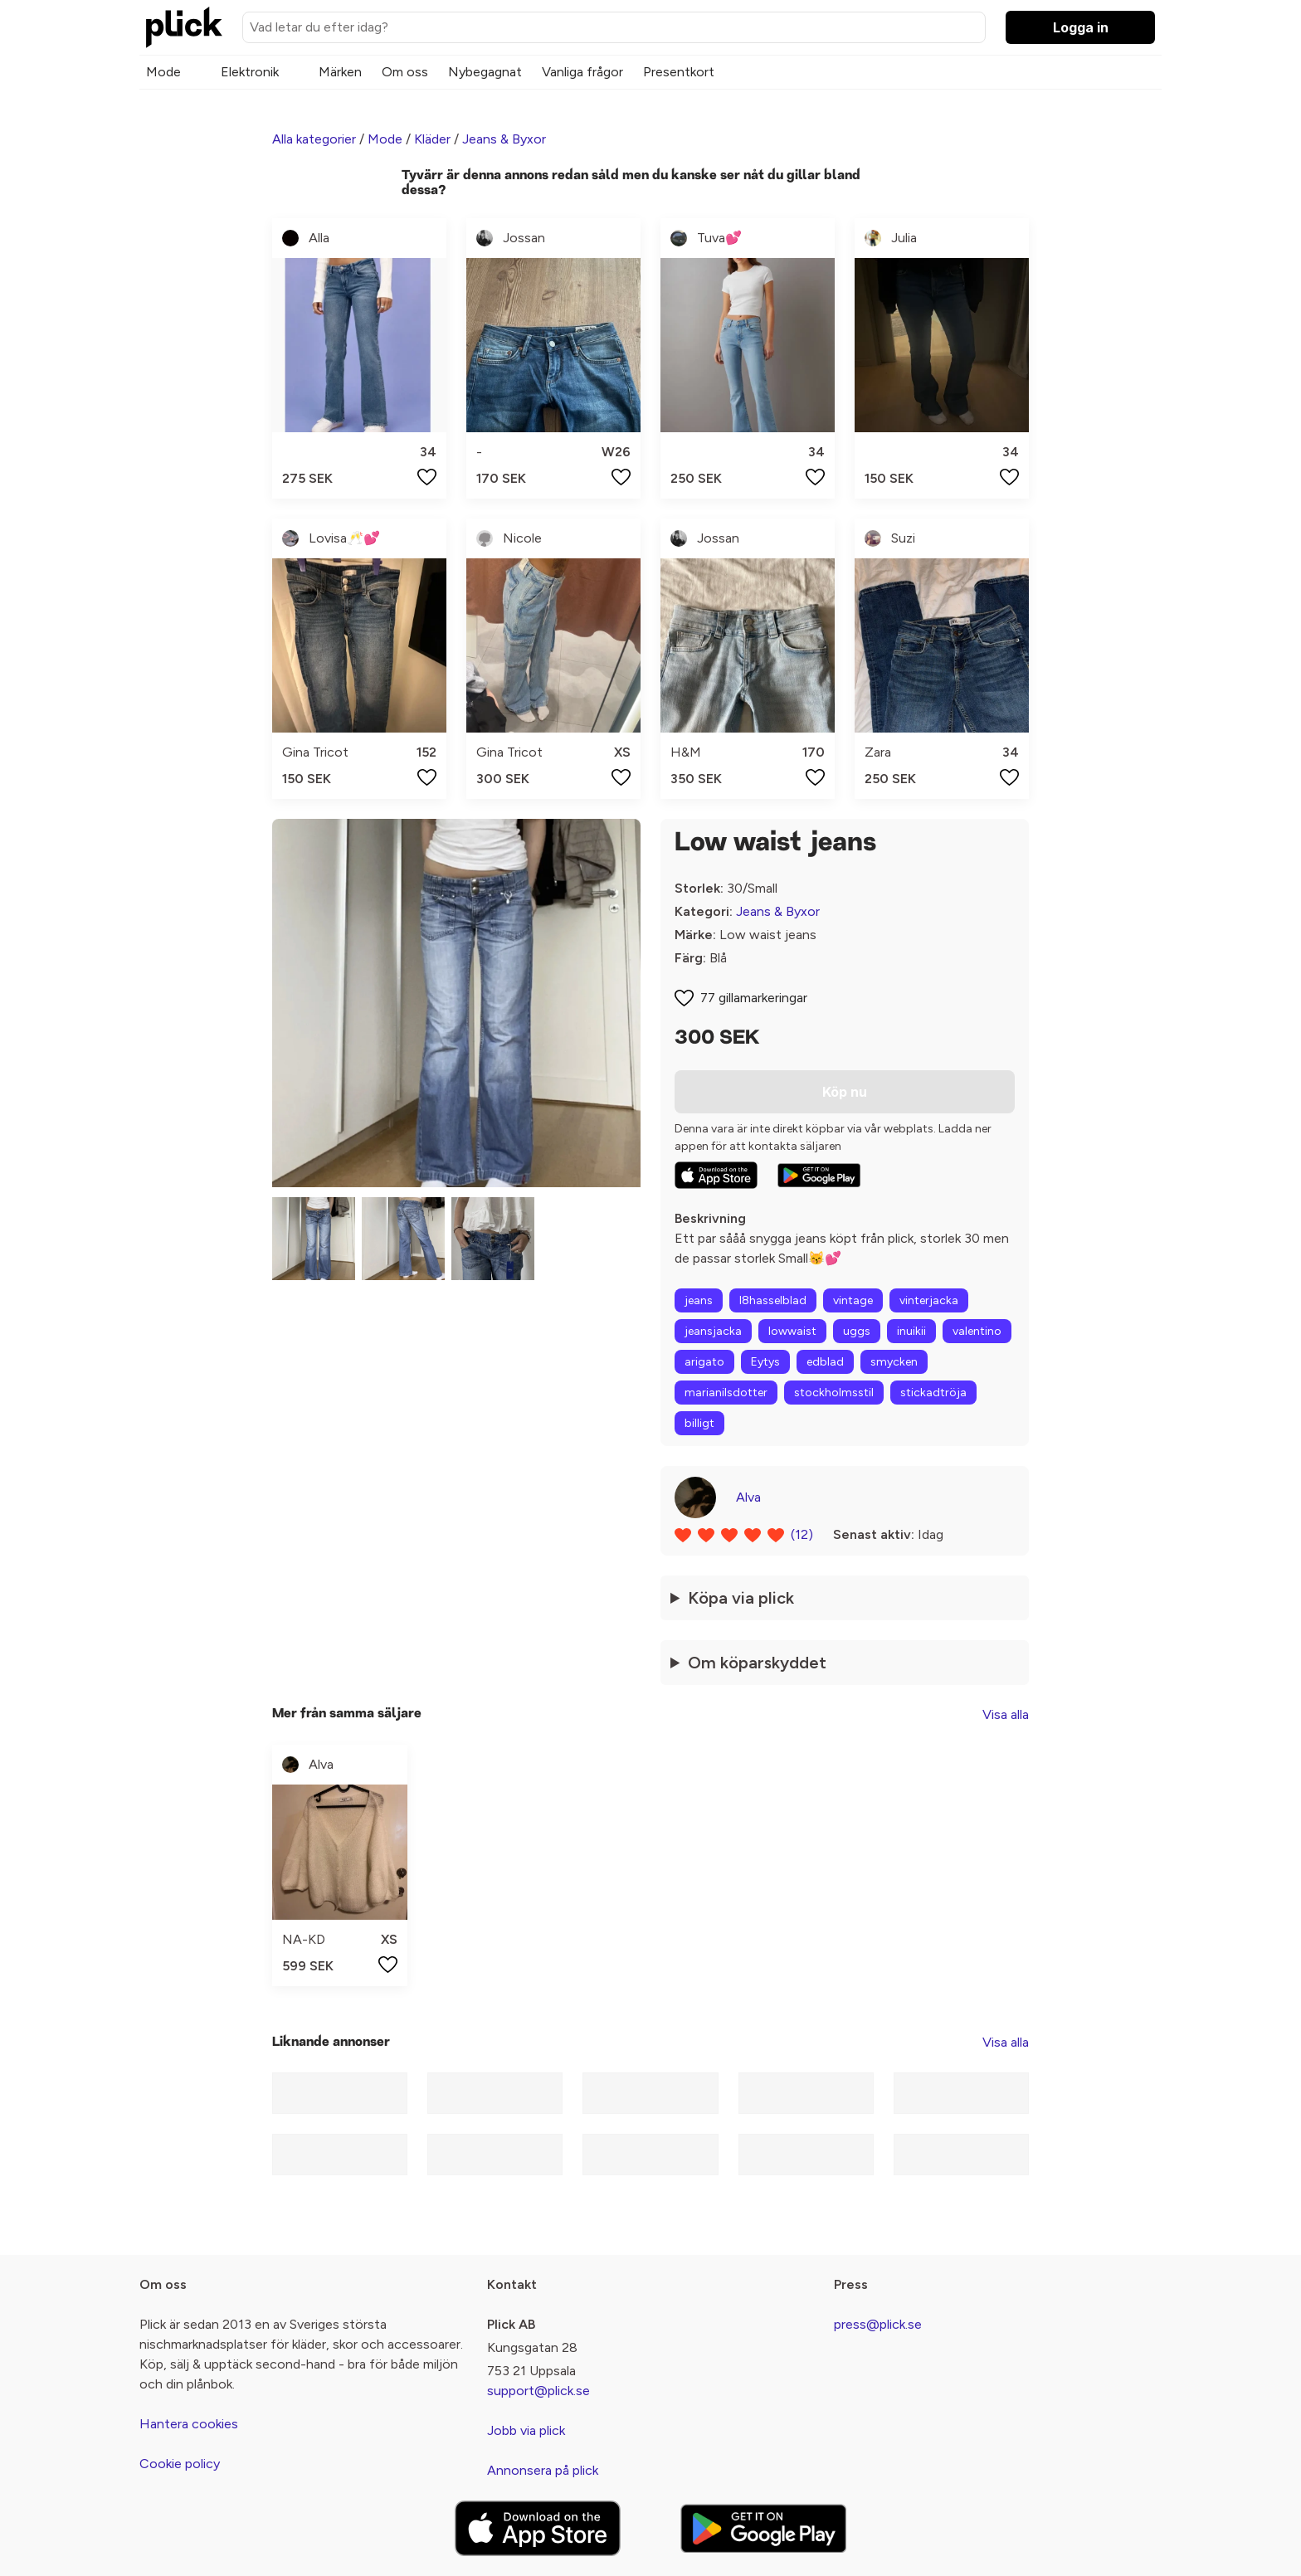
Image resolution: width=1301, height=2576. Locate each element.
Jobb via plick (526, 2430)
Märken (340, 72)
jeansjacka (713, 1331)
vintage (853, 1300)
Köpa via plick (741, 1598)
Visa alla (1005, 1714)
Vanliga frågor (582, 72)
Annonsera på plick (542, 2470)
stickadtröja (933, 1392)
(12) (802, 1534)
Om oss (405, 72)
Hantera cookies (188, 2424)
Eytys (765, 1362)
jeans (699, 1300)
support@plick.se (538, 2390)
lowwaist (792, 1331)
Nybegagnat (485, 72)
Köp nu (844, 1091)
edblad (825, 1362)
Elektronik (250, 72)
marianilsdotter (726, 1392)
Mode (163, 72)
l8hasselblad (772, 1300)
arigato (704, 1362)
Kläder (432, 139)
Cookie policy (179, 2463)
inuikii (911, 1331)
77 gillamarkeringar (753, 998)
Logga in (1081, 27)
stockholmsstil (834, 1392)
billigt (699, 1423)
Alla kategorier (314, 139)
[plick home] (184, 27)
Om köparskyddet (757, 1663)
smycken (894, 1362)
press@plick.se (878, 2324)
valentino (977, 1331)
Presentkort (678, 72)
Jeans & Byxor (504, 139)
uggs (856, 1331)
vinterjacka (928, 1300)
